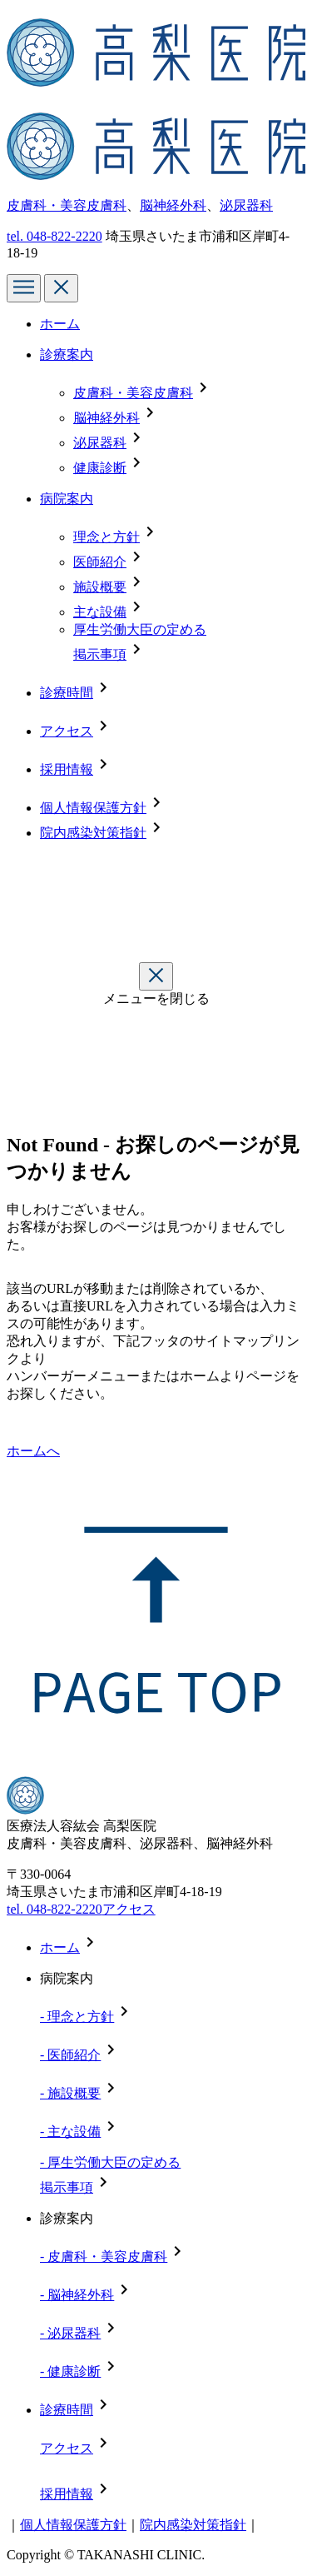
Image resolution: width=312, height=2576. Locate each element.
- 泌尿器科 (70, 2333)
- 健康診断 (70, 2371)
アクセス (66, 731)
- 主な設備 (70, 2131)
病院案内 (66, 499)
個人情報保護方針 (93, 808)
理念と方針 (106, 537)
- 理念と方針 (77, 2016)
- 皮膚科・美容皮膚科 (103, 2256)
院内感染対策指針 (93, 833)
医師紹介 (99, 562)
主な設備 (99, 612)
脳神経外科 (173, 205)
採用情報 (66, 769)
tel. (54, 236)
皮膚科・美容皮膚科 (66, 205)
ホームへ (33, 1451)
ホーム (60, 324)
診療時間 (66, 693)
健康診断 (99, 468)
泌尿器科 (246, 205)
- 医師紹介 (70, 2055)
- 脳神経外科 (77, 2295)
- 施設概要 (70, 2093)
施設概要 (99, 587)
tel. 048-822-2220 (54, 1909)
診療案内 (66, 354)
